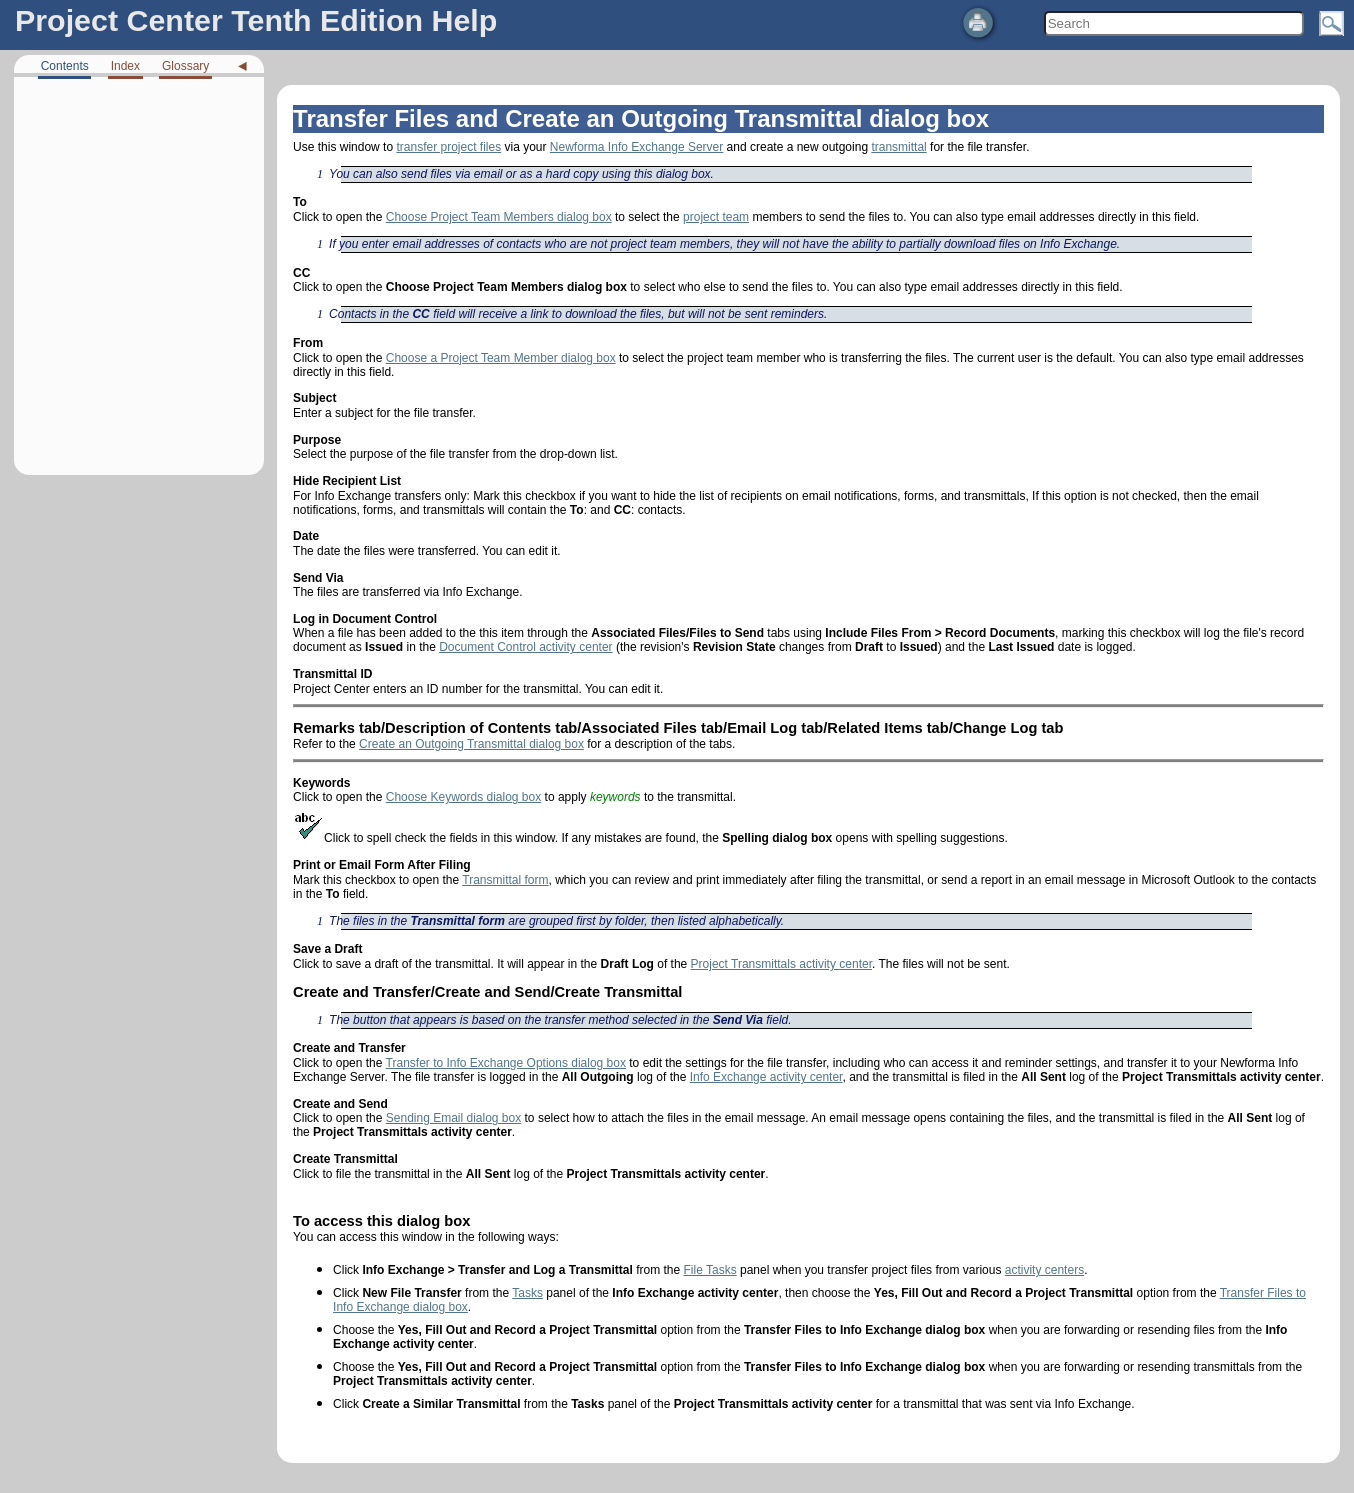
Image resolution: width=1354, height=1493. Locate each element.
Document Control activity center (525, 647)
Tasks (527, 1293)
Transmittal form (505, 880)
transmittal (898, 147)
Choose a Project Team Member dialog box (501, 358)
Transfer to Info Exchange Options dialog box (506, 1063)
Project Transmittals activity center (781, 964)
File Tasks (710, 1270)
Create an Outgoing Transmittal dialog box (471, 744)
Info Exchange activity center (766, 1077)
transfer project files (448, 147)
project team (716, 217)
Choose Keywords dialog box (463, 797)
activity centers (1044, 1270)
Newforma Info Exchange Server (636, 147)
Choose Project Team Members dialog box (499, 217)
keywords (615, 797)
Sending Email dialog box (453, 1118)
